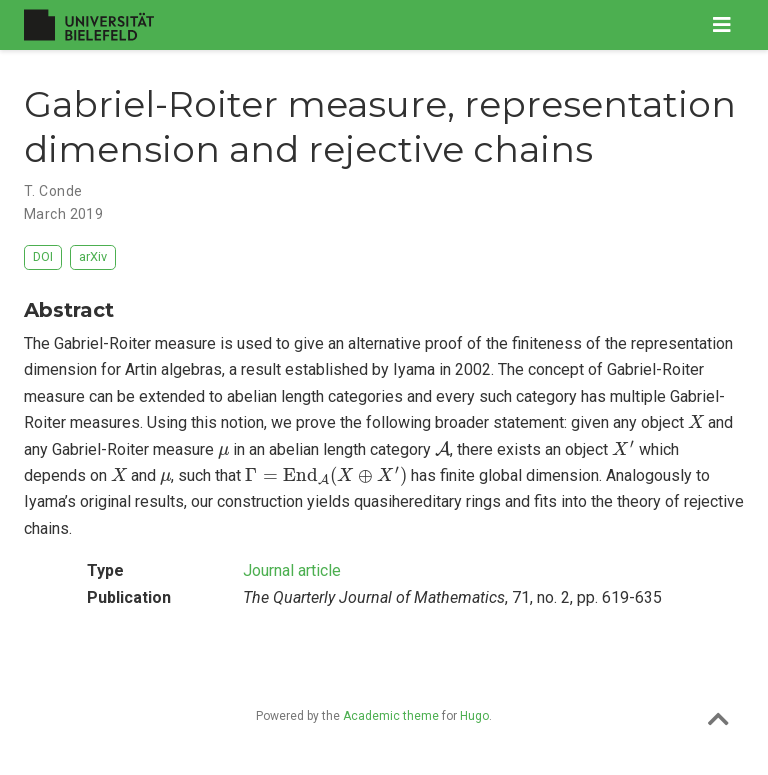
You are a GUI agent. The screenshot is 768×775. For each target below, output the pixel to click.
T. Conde (53, 191)
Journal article (292, 570)
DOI (43, 256)
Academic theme (391, 716)
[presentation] (696, 421)
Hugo (474, 716)
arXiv (93, 256)
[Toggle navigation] (722, 25)
